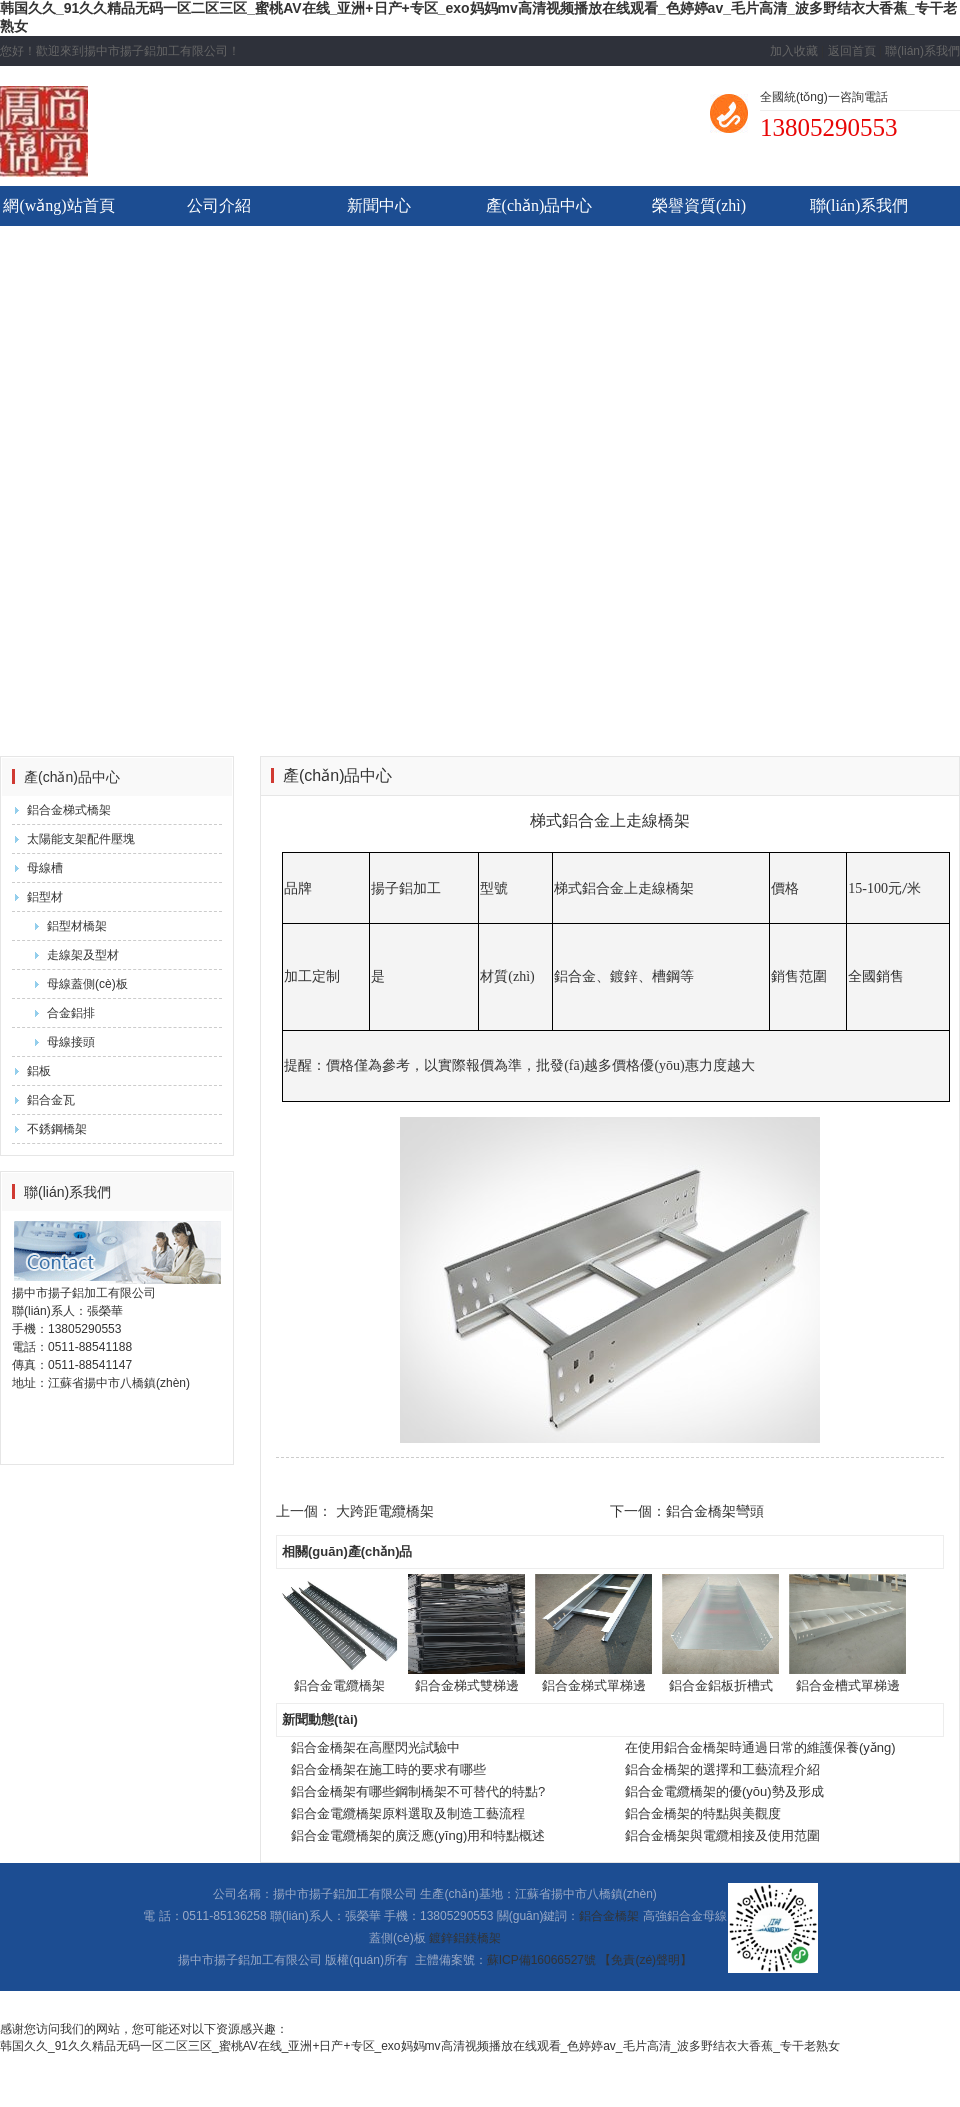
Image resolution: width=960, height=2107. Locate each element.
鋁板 (39, 1071)
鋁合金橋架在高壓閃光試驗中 (375, 1747)
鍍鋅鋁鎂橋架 (465, 1938)
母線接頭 (71, 1042)
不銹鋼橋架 (57, 1129)
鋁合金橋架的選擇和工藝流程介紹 (722, 1769)
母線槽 (45, 868)
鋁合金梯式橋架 (69, 810)
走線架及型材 (83, 955)
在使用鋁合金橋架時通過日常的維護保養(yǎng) (760, 1747)
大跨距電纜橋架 (385, 1511)
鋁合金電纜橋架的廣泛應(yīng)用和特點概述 (418, 1835)
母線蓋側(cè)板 (87, 984)
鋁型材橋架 (77, 926)
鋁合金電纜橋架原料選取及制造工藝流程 (408, 1813)
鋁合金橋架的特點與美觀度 (703, 1813)
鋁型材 (45, 897)
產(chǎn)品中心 (539, 205)
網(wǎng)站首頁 (58, 205)
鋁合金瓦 (51, 1100)
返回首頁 (852, 51)
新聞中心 (379, 205)
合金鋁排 (71, 1013)
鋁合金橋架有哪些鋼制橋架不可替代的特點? (418, 1791)
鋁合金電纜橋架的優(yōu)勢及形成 (724, 1791)
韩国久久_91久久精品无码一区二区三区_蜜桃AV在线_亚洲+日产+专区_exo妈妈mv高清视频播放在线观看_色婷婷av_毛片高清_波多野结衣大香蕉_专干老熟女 (420, 2046)
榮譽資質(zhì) (699, 205)
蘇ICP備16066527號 (541, 1960)
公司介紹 (219, 205)
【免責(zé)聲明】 (645, 1960)
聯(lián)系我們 (922, 51)
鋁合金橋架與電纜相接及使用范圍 (722, 1835)
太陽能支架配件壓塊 (81, 839)
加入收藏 (794, 51)
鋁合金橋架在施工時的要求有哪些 (388, 1769)
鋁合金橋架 (609, 1916)
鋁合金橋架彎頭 (715, 1511)
